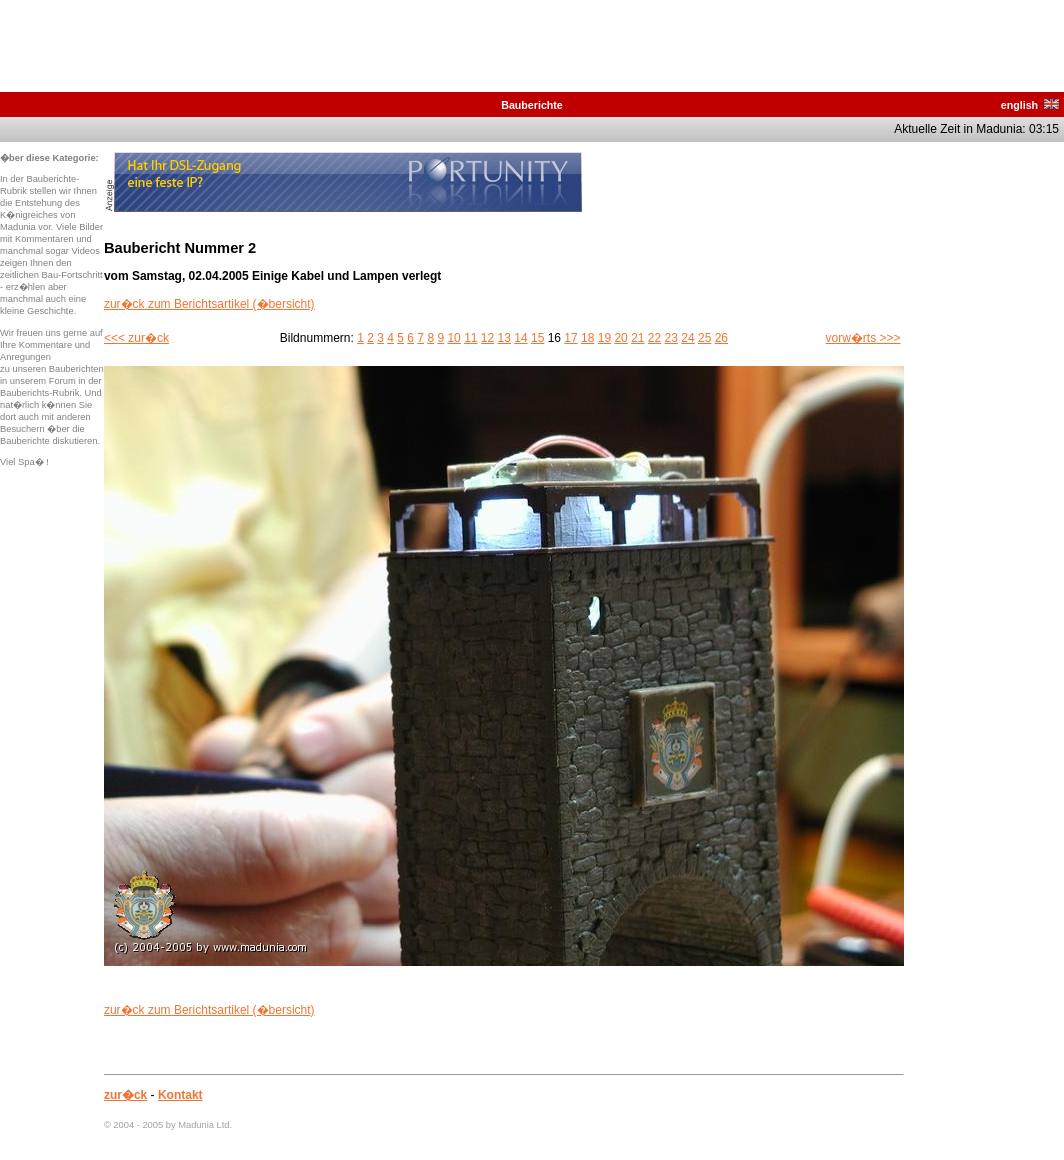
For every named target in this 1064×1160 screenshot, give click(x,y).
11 (470, 338)
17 (570, 338)
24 (687, 338)
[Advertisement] (984, 452)
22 (654, 338)
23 (671, 338)
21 (637, 338)
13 (504, 338)
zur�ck (125, 1095)
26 (721, 338)
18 (587, 338)
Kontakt (180, 1095)
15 (537, 338)
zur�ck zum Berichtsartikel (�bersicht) (209, 304)
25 (704, 338)
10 (453, 338)
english (1030, 105)
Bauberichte (532, 105)
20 (620, 338)
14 (520, 338)
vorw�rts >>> (863, 338)
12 (487, 338)
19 (604, 338)
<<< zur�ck (136, 338)
